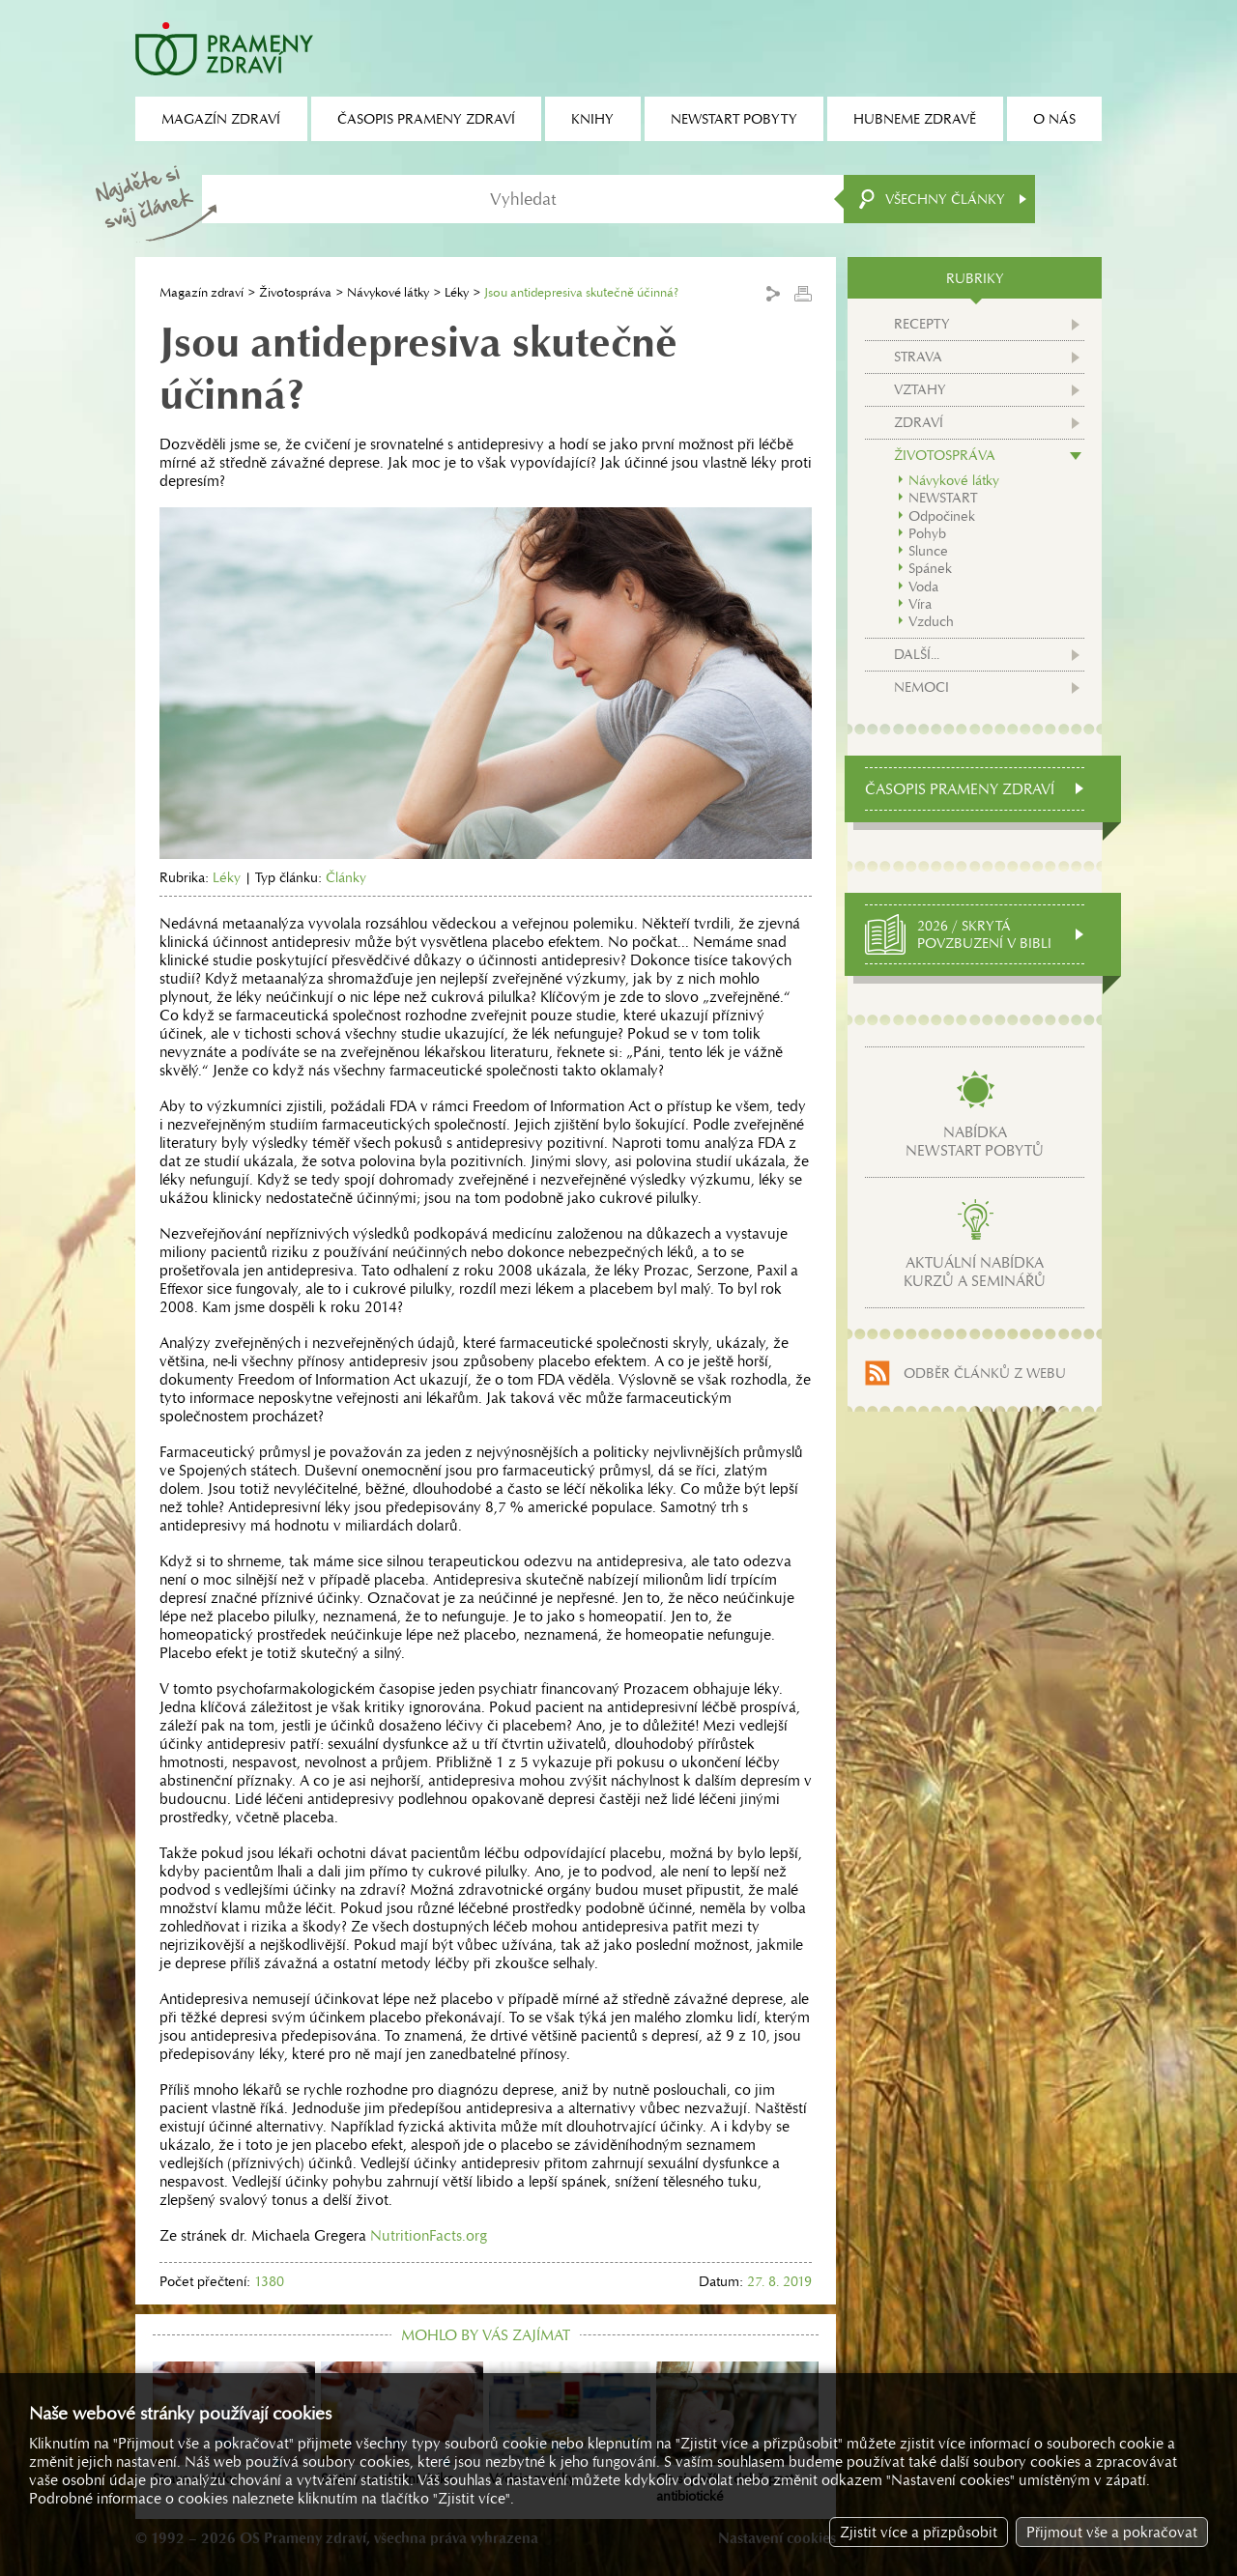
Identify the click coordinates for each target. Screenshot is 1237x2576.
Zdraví (918, 422)
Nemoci (921, 687)
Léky (457, 292)
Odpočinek (941, 516)
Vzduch (931, 621)
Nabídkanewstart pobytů (975, 1141)
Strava (918, 356)
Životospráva (295, 292)
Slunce (928, 550)
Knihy (592, 119)
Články (346, 877)
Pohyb (927, 533)
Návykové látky (388, 292)
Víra (920, 604)
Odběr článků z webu (985, 1373)
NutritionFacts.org (428, 2235)
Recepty (922, 323)
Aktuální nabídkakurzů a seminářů (975, 1271)
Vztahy (920, 389)
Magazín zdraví (201, 292)
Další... (916, 654)
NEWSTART (942, 497)
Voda (923, 586)
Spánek (930, 568)
